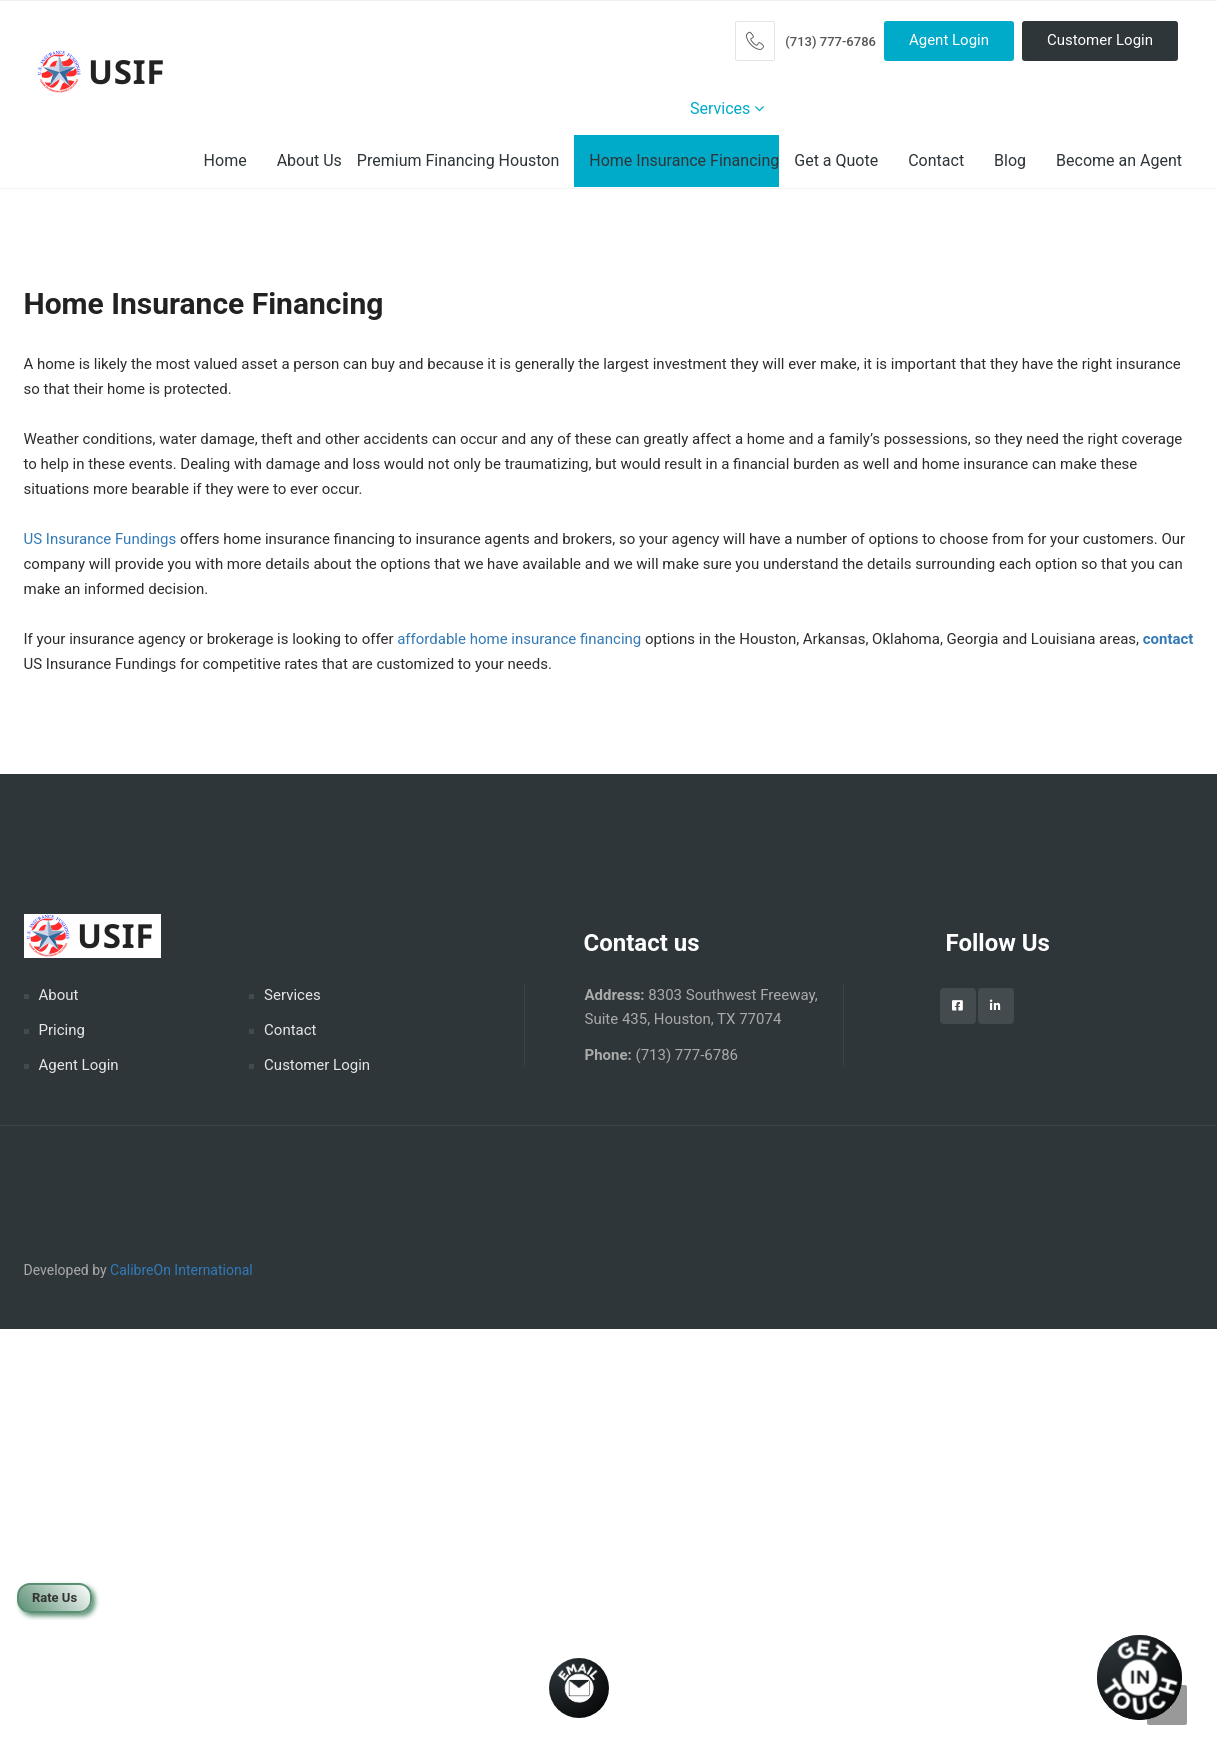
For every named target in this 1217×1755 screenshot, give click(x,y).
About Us (309, 160)
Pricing (62, 1030)
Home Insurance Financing (684, 160)
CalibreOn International (181, 1270)
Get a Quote (836, 160)
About (59, 995)
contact (1168, 639)
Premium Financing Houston (458, 160)
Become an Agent (1119, 160)
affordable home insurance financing (519, 639)
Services (727, 108)
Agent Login (949, 40)
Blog (1010, 160)
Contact (936, 160)
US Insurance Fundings (100, 539)
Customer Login (1100, 40)
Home (225, 160)
